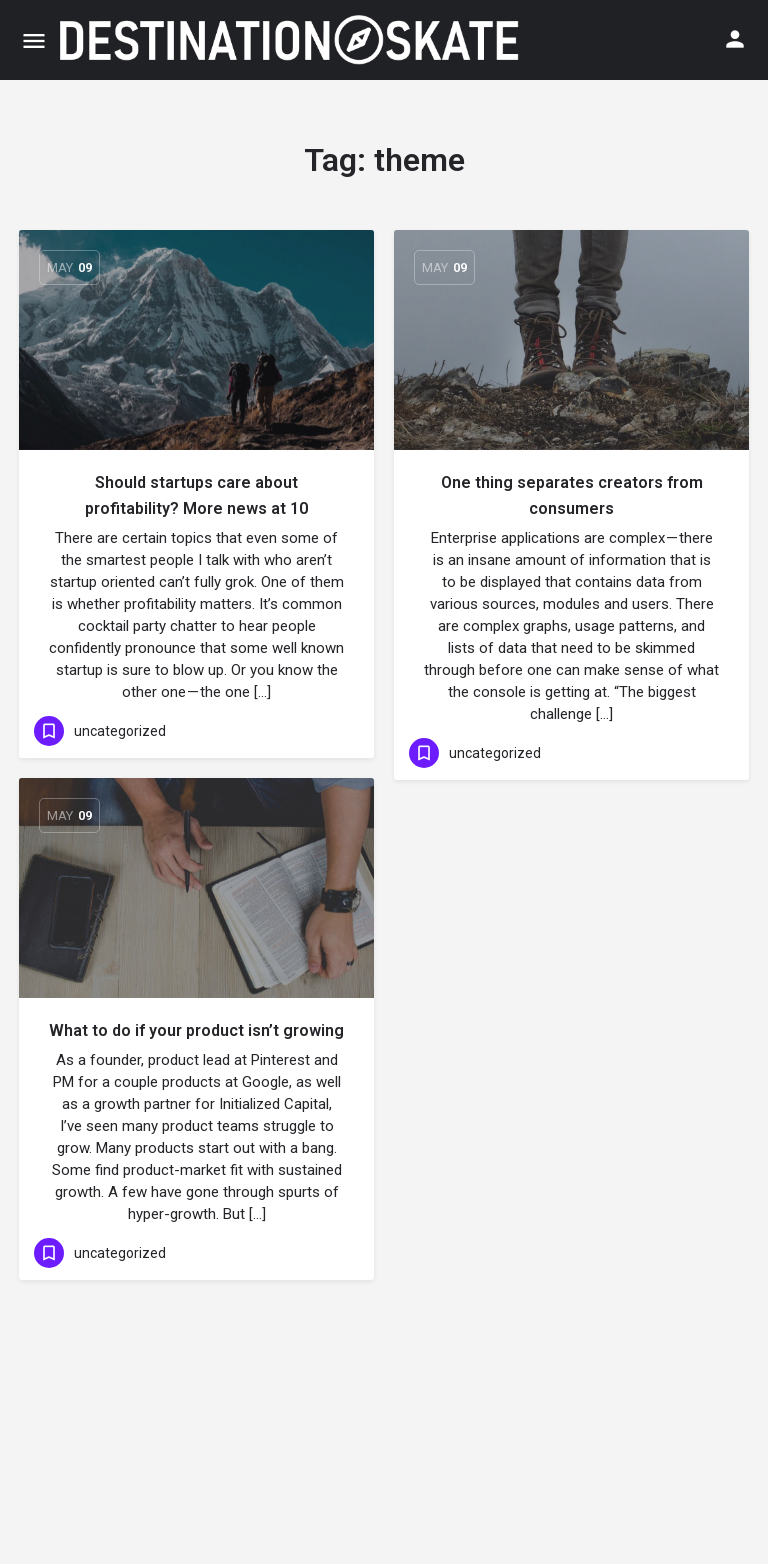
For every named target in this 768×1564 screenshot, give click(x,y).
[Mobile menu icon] (34, 40)
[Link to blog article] (196, 340)
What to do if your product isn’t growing (196, 1030)
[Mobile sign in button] (735, 39)
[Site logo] (291, 40)
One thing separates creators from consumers (572, 495)
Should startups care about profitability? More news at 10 (196, 495)
